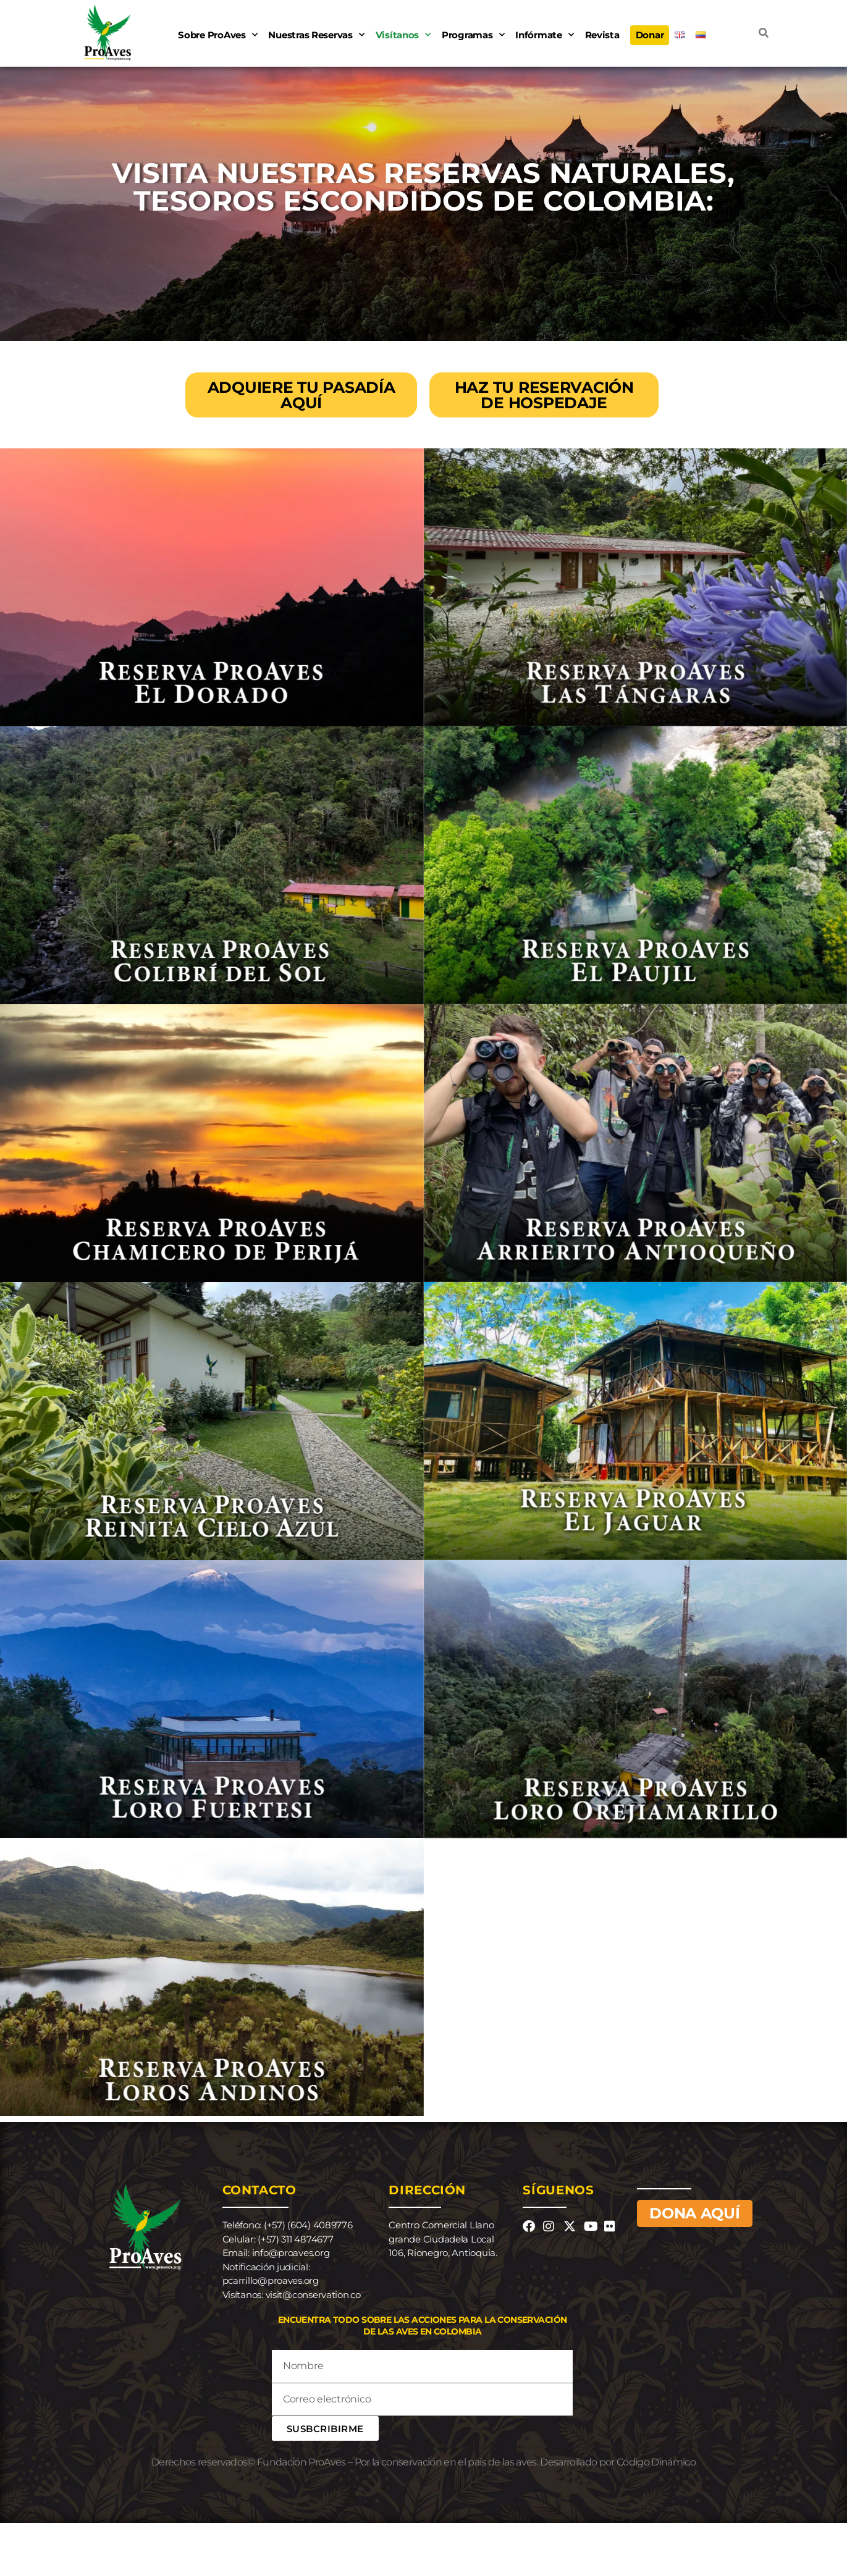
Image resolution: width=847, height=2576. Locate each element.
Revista (602, 35)
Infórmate (544, 34)
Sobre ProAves (217, 34)
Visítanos (403, 34)
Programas (473, 34)
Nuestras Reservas (316, 34)
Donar (650, 35)
